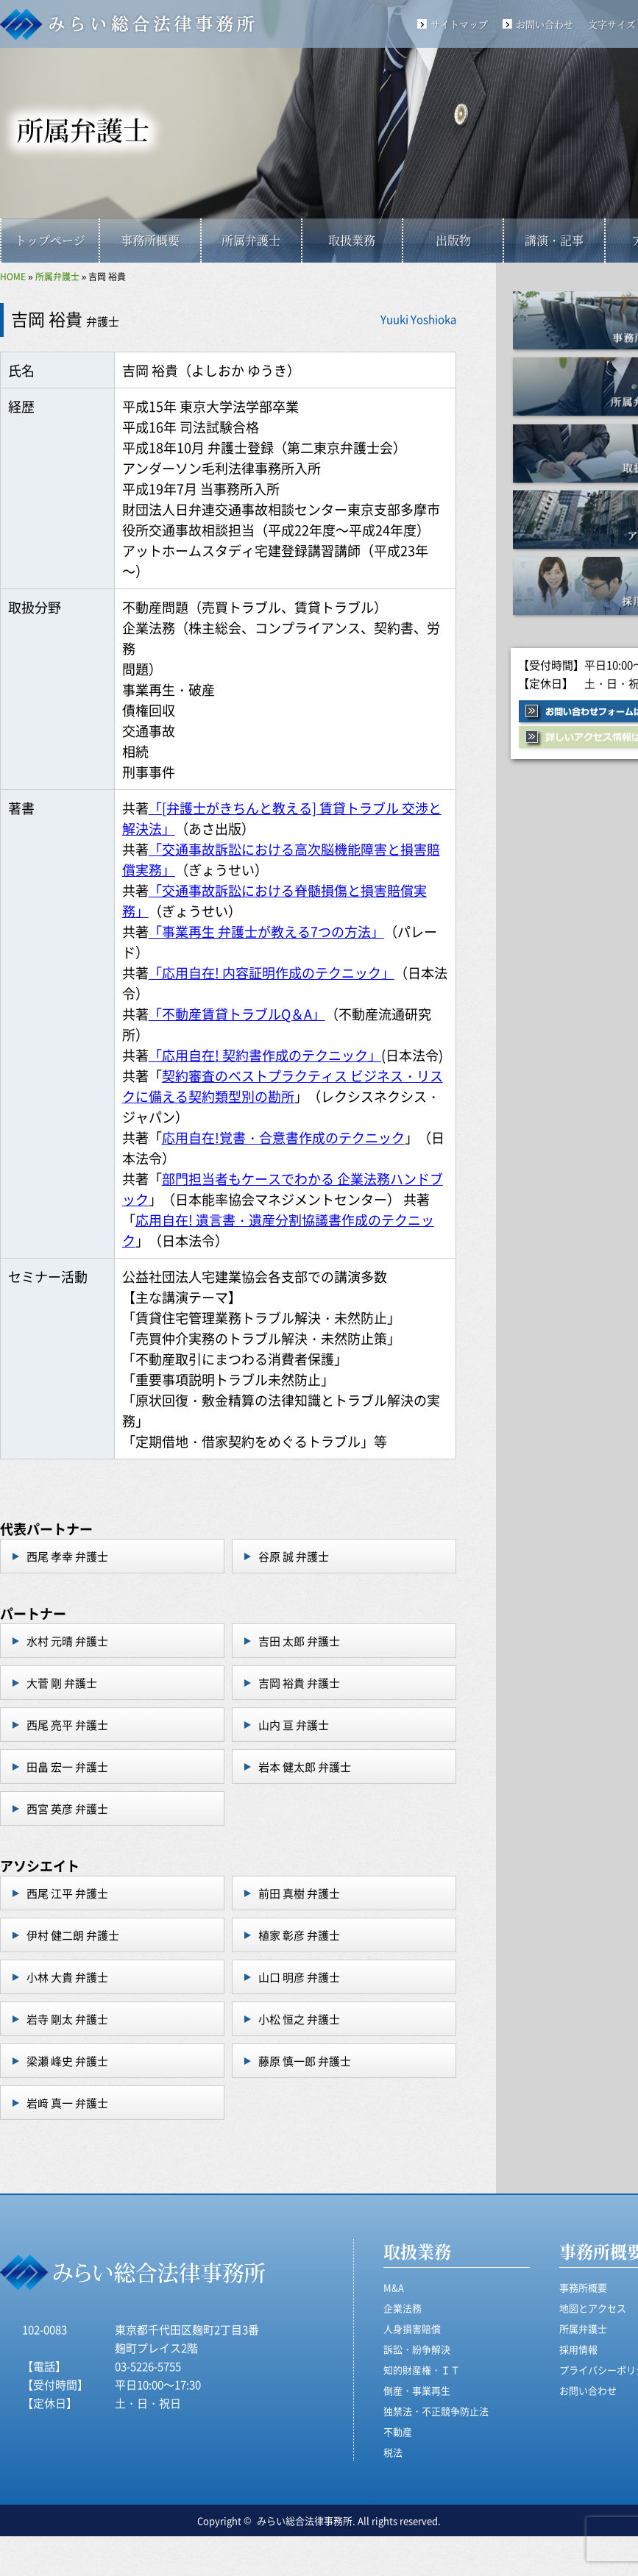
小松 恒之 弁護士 (299, 2019)
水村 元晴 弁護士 (67, 1640)
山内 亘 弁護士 (293, 1724)
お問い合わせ (544, 24)
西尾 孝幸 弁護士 (67, 1556)
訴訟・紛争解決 (416, 2349)
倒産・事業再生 (416, 2390)
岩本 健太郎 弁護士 (304, 1766)
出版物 (453, 240)
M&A (393, 2287)
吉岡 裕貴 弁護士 (299, 1682)
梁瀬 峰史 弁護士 (67, 2060)
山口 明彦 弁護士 (299, 1977)
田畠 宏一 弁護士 (67, 1766)
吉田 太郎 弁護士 (299, 1640)
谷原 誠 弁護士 (293, 1556)
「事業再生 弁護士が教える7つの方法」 (266, 931)
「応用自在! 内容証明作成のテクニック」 (271, 972)
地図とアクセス (592, 2308)
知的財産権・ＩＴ (421, 2370)
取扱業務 (351, 240)
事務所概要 (150, 240)
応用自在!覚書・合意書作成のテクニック (283, 1137)
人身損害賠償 (412, 2328)
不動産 (397, 2431)
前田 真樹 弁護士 (299, 1893)
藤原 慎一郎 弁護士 (304, 2060)
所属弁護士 (250, 240)
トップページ (50, 240)
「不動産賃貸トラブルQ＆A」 (237, 1013)
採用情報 (578, 2349)
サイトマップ (459, 24)
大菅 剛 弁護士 (61, 1682)
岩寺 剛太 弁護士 (67, 2019)
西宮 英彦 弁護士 (67, 1808)
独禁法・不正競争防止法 (436, 2411)
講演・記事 (554, 240)
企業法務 (402, 2308)
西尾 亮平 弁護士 (67, 1724)
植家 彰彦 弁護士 (299, 1935)
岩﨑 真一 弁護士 (67, 2102)
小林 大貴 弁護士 (67, 1977)
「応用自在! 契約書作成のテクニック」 (265, 1054)
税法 (393, 2452)
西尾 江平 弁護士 (67, 1893)
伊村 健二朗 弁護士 (72, 1935)
